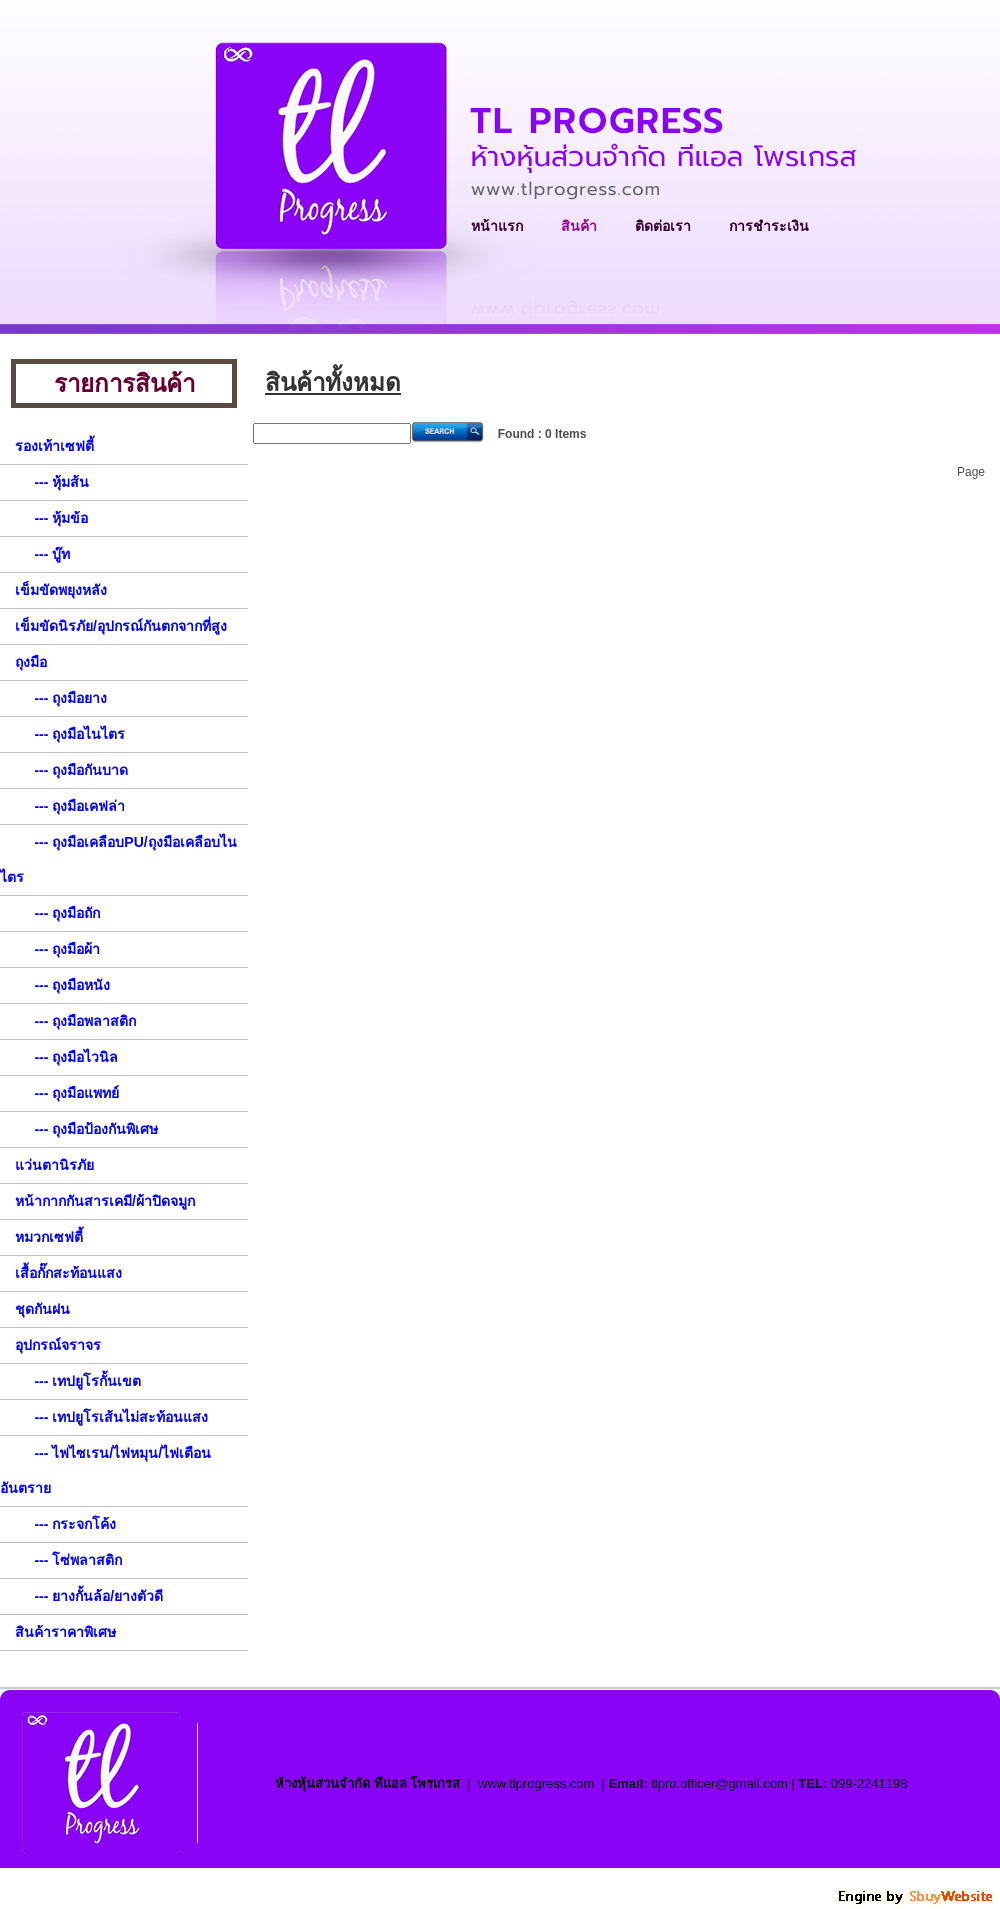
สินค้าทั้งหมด (333, 382)
